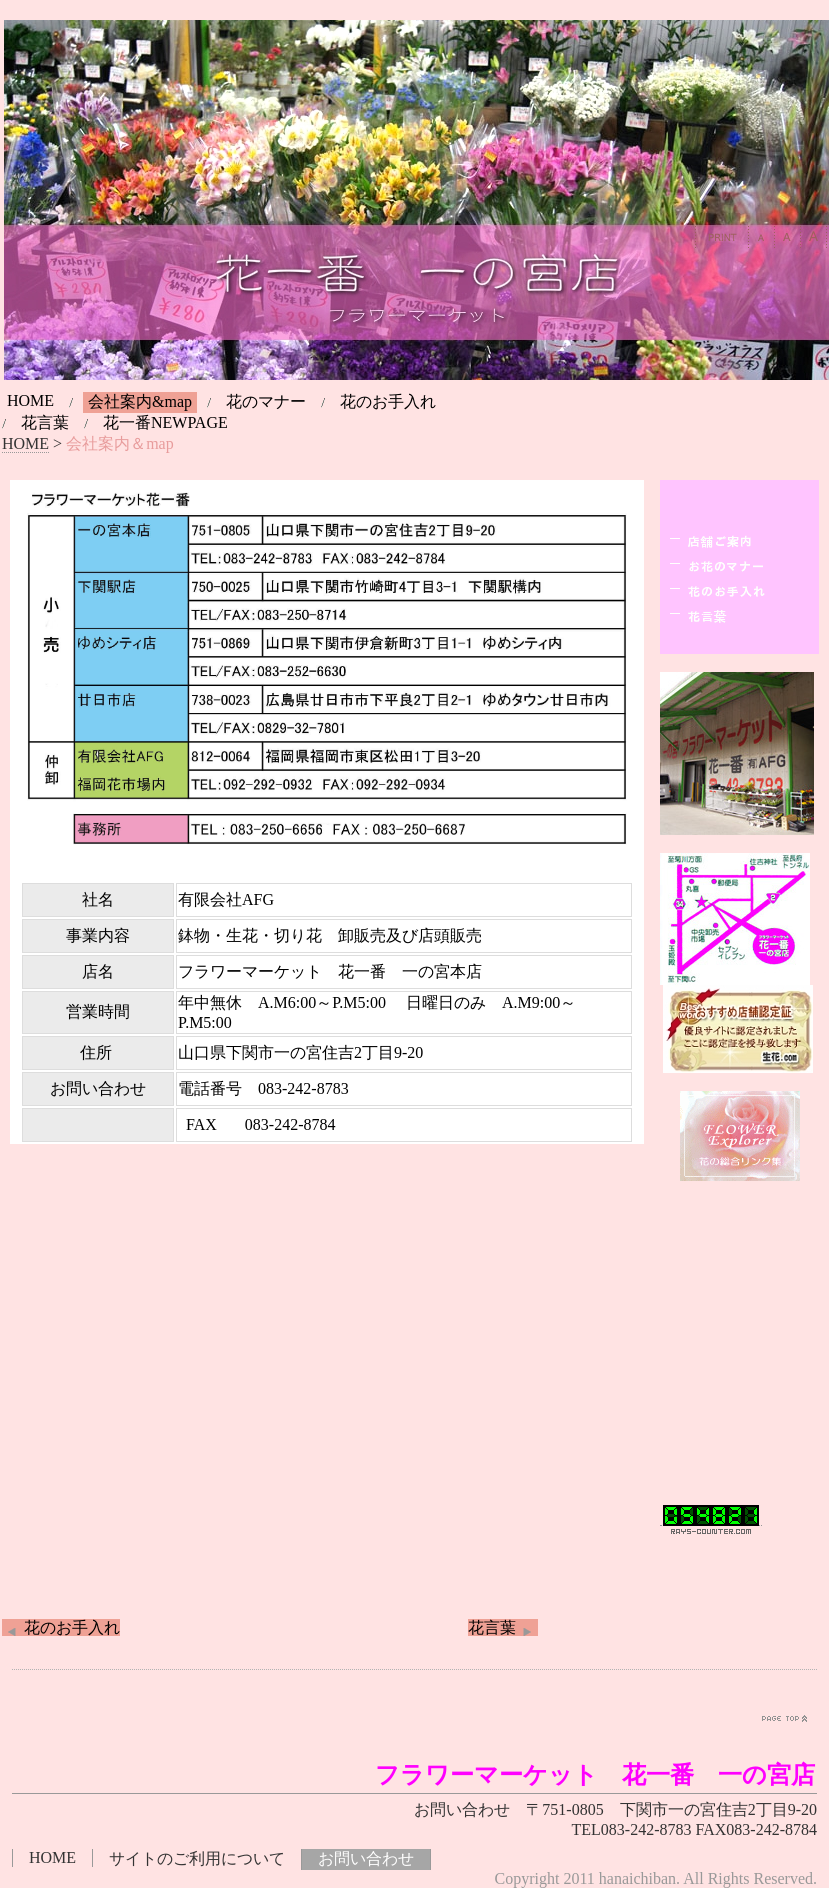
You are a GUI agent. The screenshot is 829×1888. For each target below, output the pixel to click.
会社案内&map (140, 401)
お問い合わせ (366, 1858)
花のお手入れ (388, 401)
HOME (30, 400)
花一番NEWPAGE (165, 422)
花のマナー (266, 401)
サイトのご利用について (197, 1858)
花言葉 (45, 422)
